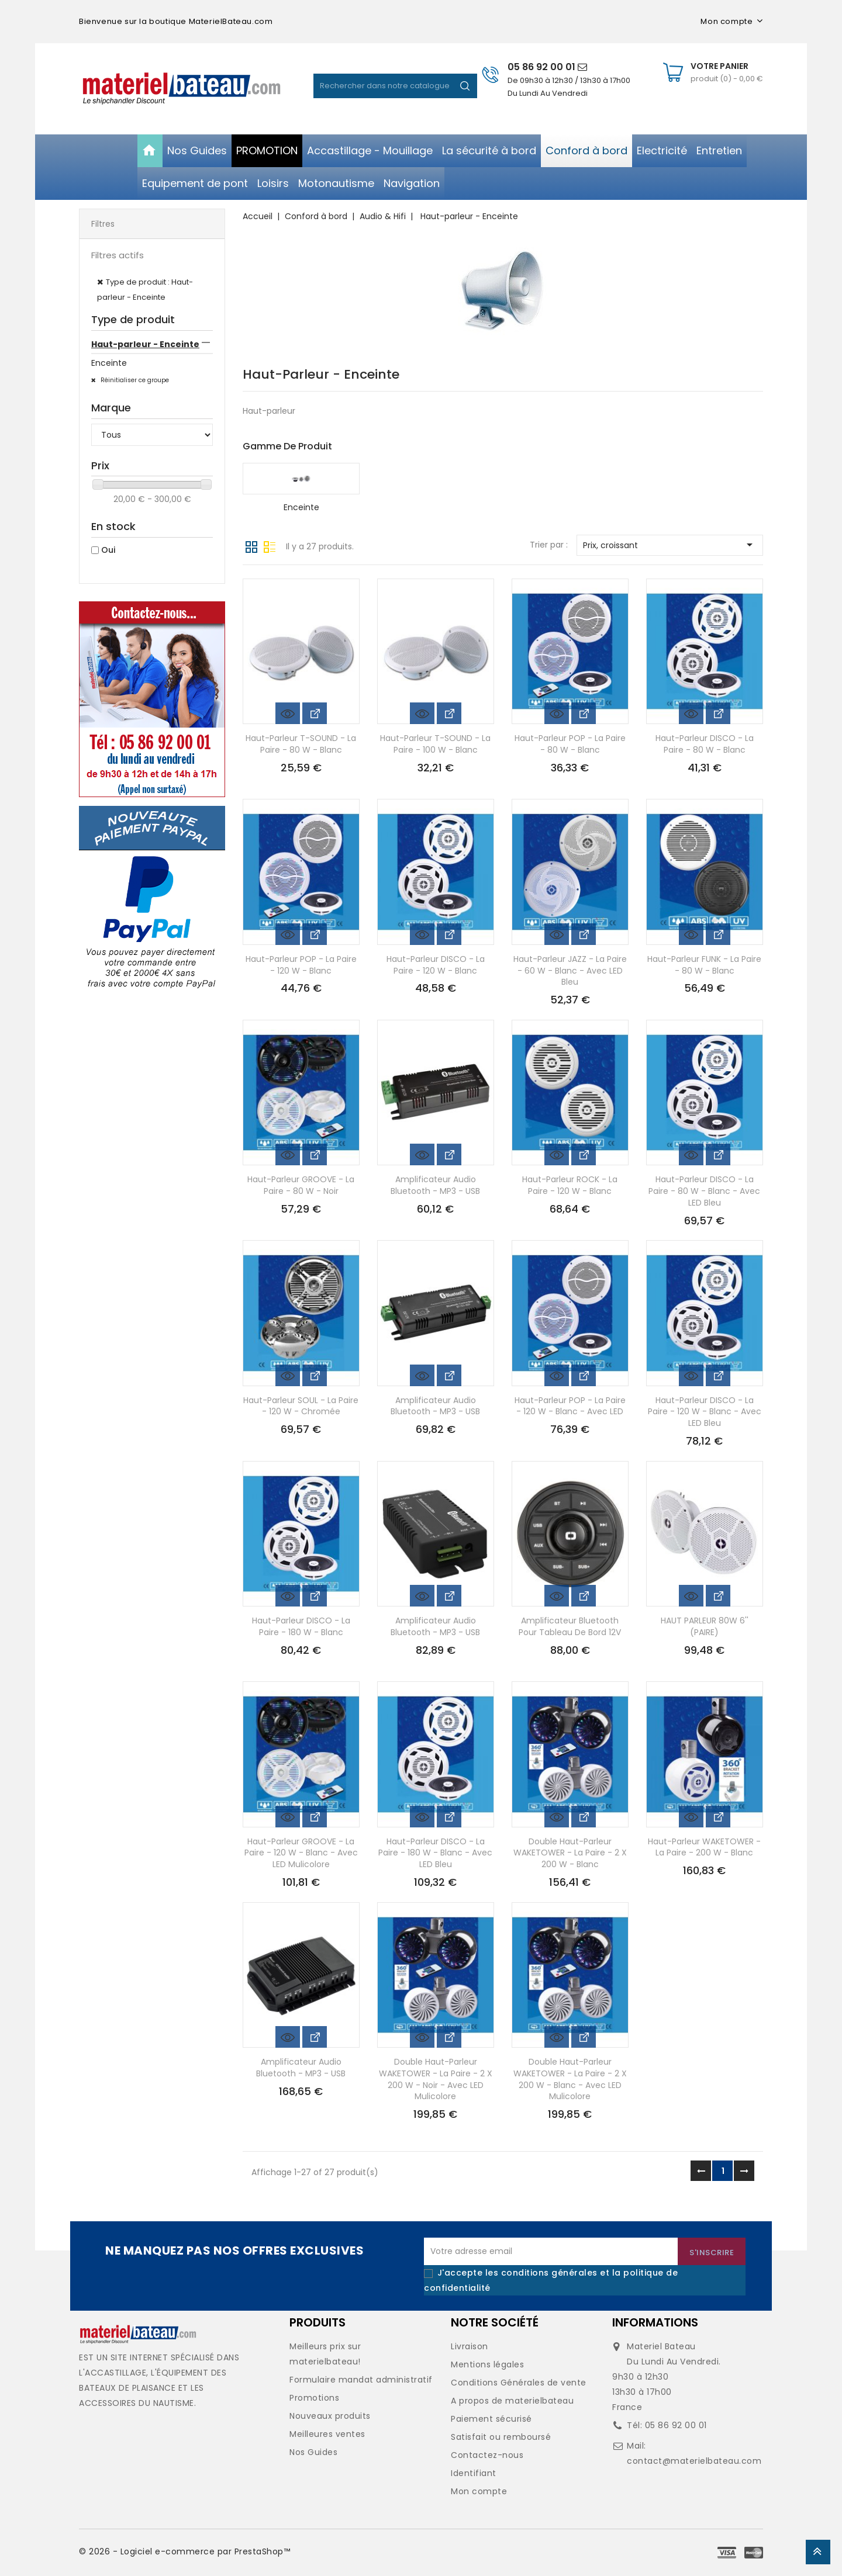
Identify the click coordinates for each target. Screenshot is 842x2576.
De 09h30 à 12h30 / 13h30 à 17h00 (569, 80)
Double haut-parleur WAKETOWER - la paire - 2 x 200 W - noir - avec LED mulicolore (435, 2079)
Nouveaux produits (330, 2416)
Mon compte (479, 2491)
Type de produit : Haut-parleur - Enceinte (145, 289)
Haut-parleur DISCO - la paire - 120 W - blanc (436, 965)
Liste (269, 546)
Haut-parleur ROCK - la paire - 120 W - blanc (569, 1185)
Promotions (314, 2398)
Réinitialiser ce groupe (134, 380)
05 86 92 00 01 (547, 67)
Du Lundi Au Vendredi (548, 93)
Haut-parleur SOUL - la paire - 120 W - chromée (300, 1406)
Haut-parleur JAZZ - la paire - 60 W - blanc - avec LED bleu (570, 970)
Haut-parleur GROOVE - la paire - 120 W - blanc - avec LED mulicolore (301, 1853)
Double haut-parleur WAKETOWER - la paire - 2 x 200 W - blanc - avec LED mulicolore (570, 2079)
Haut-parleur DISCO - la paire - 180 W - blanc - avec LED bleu (435, 1853)
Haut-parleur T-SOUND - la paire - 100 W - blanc (435, 744)
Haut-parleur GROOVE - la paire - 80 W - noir (300, 1185)
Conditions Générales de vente (518, 2382)
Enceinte (109, 363)
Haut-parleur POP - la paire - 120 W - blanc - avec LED (570, 1406)
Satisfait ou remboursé (501, 2437)
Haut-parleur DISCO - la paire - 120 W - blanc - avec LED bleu (704, 1411)
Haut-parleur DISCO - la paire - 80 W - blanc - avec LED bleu (704, 1191)
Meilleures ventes (327, 2434)
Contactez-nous (487, 2455)
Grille (251, 546)
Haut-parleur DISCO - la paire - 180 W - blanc (301, 1626)
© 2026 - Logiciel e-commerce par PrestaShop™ (184, 2551)
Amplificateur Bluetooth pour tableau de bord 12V (570, 1626)
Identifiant (473, 2473)
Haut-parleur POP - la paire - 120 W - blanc (301, 965)
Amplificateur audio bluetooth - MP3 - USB (435, 1185)
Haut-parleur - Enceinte (145, 344)
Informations (655, 2322)
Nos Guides (313, 2452)
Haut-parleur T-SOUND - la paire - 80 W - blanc (301, 744)
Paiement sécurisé (491, 2419)
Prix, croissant (670, 545)
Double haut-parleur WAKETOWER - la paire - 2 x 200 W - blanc (570, 1853)
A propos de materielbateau (512, 2401)
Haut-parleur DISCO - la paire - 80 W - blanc (704, 744)
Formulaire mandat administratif (361, 2379)
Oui (108, 550)
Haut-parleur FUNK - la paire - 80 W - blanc (704, 965)
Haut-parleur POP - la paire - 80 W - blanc (570, 744)
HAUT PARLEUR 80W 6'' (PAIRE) (704, 1626)
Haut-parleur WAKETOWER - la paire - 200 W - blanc (704, 1847)
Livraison (469, 2346)
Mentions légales (487, 2364)
